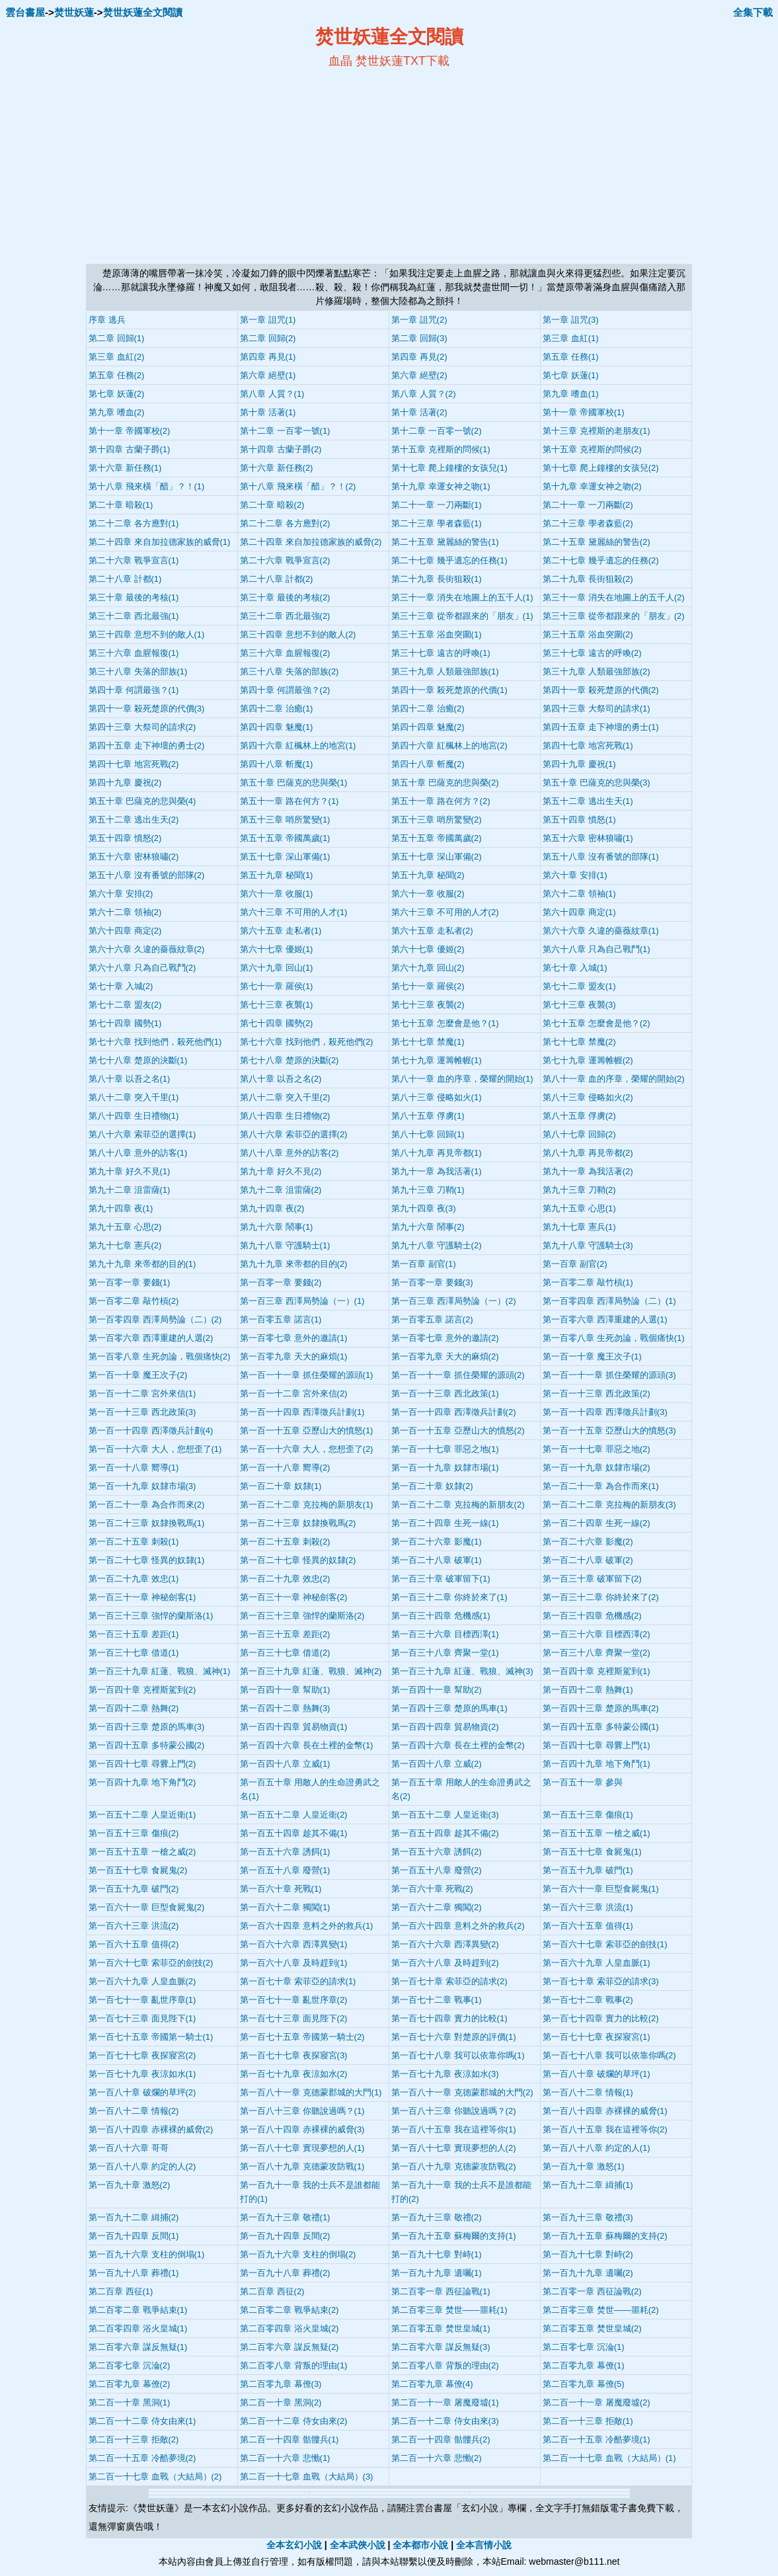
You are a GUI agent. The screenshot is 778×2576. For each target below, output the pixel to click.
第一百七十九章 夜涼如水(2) (294, 2074)
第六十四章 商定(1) (579, 912)
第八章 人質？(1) (272, 394)
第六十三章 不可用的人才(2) (445, 912)
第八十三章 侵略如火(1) (436, 1097)
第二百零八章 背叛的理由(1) (294, 2365)
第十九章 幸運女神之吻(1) (440, 486)
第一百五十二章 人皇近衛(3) (445, 1815)
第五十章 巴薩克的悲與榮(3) (596, 782)
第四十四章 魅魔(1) (276, 727)
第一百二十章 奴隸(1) (281, 1486)
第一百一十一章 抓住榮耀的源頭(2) (458, 1375)
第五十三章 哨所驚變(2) (436, 820)
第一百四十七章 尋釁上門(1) (596, 1745)
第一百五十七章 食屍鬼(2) (138, 1870)
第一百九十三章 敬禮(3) (588, 2217)
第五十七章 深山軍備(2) (436, 857)
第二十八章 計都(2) (276, 579)
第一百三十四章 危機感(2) (592, 1616)
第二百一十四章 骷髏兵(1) (289, 2439)
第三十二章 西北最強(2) (285, 616)
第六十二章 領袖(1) (579, 894)
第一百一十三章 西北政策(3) (142, 1412)
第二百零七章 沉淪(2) (130, 2365)
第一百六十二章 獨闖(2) (436, 1907)
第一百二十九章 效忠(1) (134, 1579)
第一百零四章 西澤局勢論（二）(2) (155, 1319)
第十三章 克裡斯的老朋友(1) (596, 431)
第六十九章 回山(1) (276, 968)
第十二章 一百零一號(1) (285, 431)
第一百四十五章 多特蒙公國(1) (601, 1727)
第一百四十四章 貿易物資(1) (294, 1727)
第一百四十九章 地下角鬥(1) (596, 1764)
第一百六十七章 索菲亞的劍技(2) (151, 1963)
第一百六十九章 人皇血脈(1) (596, 1963)
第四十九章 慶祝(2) (125, 782)
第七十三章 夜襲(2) (428, 1005)
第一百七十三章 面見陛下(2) (294, 2018)
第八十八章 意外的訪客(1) (138, 1153)
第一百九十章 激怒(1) (584, 2166)
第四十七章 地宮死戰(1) (588, 745)
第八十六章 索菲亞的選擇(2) (294, 1134)
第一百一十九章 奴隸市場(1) (445, 1467)
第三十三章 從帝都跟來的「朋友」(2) (614, 616)
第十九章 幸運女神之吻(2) (592, 486)
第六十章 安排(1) (575, 875)
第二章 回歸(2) (268, 338)
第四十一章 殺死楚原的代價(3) (147, 708)
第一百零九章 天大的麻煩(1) (294, 1356)
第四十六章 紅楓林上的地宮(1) (298, 745)
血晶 (340, 60)
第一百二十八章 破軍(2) (588, 1560)
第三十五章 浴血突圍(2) (588, 634)
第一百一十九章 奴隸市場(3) (142, 1486)
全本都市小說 (420, 2545)
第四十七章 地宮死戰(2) (134, 764)
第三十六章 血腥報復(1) (134, 653)
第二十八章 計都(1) (125, 579)
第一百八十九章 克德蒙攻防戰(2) (453, 2166)
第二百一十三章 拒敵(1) (588, 2421)
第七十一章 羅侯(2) (428, 986)
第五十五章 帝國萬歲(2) (436, 838)
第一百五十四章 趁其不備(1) (294, 1833)
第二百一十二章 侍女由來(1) (142, 2421)
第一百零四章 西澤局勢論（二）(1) (609, 1301)
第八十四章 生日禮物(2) (285, 1116)
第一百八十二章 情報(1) (588, 2092)
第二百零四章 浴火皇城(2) (289, 2328)
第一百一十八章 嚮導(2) (285, 1467)
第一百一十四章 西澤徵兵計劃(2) (453, 1412)
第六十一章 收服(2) (428, 894)
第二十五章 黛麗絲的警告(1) (445, 542)
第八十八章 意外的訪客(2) (289, 1153)
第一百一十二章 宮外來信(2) (294, 1393)
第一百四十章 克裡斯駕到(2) (142, 1690)
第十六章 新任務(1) (125, 468)
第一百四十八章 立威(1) (285, 1764)
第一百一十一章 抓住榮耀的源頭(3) (609, 1375)
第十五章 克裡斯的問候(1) (440, 449)
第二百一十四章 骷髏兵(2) (440, 2439)
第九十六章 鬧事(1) (276, 1227)
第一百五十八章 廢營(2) (436, 1870)
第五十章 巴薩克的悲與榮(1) (294, 782)
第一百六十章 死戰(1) (281, 1889)
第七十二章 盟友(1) (579, 986)
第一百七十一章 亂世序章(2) (294, 2000)
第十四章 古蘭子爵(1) (130, 449)
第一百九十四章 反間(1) (134, 2236)
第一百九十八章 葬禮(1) (134, 2273)
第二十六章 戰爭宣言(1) (134, 560)
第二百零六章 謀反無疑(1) (138, 2347)
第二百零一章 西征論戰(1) (440, 2291)
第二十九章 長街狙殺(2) (588, 579)
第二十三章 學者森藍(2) (588, 523)
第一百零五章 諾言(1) (281, 1319)
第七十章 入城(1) (575, 968)
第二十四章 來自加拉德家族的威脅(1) (160, 542)
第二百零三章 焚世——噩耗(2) (601, 2310)
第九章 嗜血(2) (117, 412)
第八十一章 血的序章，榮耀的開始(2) (614, 1079)
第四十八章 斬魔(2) (428, 764)
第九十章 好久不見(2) (281, 1171)
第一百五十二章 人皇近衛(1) (142, 1815)
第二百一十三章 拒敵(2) (134, 2439)
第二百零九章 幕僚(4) (432, 2384)
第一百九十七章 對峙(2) (588, 2254)
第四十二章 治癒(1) (276, 708)
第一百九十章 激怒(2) (130, 2185)
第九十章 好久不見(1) (130, 1171)
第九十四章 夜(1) (121, 1208)
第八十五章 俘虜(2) (579, 1116)
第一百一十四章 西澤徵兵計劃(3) (605, 1412)
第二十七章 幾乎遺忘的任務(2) (601, 560)
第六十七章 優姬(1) (276, 949)
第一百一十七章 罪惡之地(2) (596, 1449)
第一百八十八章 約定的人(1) (596, 2148)
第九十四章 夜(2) (272, 1208)
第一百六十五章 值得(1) (588, 1926)
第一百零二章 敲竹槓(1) (588, 1282)
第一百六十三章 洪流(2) (134, 1926)
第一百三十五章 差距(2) (285, 1634)
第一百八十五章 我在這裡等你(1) (453, 2129)
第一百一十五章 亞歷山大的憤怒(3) (609, 1430)
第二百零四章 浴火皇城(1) (138, 2328)
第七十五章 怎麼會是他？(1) (445, 1023)
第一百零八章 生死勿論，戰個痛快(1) (614, 1338)
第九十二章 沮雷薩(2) (281, 1190)
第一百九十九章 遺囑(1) (436, 2273)
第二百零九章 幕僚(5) (584, 2384)
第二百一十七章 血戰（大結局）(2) (155, 2476)
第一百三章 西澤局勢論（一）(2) (453, 1301)
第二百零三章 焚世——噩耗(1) (449, 2310)
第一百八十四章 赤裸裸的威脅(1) (605, 2111)
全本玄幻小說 (294, 2545)
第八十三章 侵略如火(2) (588, 1097)
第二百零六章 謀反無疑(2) (289, 2347)
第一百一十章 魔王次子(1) (592, 1356)
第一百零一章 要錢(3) (432, 1282)
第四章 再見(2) (419, 357)
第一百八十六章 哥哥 (129, 2148)
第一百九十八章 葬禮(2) (285, 2273)
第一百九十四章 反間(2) (285, 2236)
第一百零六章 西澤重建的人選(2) (151, 1338)
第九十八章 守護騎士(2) (436, 1245)
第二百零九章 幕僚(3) (281, 2384)
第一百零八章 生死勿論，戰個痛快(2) (160, 1356)
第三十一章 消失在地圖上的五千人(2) (614, 597)
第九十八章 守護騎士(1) (285, 1245)
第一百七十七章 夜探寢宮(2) (142, 2055)
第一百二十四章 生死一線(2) (596, 1523)
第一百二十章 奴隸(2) (432, 1486)
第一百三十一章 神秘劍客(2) (294, 1597)
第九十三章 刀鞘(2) (579, 1190)
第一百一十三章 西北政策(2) (596, 1393)
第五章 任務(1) (571, 357)
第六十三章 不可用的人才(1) (294, 912)
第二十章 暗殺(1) (121, 505)
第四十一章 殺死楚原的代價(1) (449, 690)
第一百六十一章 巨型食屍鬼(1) (601, 1889)
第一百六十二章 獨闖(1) (285, 1907)
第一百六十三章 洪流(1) (588, 1907)
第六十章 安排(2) (121, 894)
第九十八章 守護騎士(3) (588, 1245)
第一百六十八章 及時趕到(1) (294, 1963)
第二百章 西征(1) (121, 2291)
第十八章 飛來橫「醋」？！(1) (147, 486)
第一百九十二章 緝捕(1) (588, 2185)
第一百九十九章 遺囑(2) (588, 2273)
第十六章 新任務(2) (276, 468)
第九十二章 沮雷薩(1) (130, 1190)
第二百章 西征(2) (272, 2291)
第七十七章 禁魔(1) (428, 1042)
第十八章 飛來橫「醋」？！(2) (298, 486)
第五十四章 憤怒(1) (579, 820)
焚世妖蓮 (74, 12)
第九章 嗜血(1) (571, 394)
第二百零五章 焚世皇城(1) (440, 2328)
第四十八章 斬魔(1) (276, 764)
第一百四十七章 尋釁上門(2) (142, 1764)
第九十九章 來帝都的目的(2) (294, 1264)
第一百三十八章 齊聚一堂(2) (596, 1653)
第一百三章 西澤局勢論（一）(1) (302, 1301)
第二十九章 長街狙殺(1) (436, 579)
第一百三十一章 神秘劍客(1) (142, 1597)
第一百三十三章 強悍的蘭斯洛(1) (151, 1616)
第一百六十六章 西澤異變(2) (445, 1944)
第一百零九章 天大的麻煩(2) (445, 1356)
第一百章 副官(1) (423, 1264)
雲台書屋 (25, 12)
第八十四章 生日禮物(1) (134, 1116)
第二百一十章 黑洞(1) (130, 2402)
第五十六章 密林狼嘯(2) (134, 857)
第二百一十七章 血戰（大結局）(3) (306, 2476)
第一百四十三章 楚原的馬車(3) (147, 1727)
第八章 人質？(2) (423, 394)
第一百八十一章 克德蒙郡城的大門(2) (462, 2092)
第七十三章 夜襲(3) (579, 1005)
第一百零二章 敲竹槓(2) (134, 1301)
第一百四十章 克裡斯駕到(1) (596, 1671)
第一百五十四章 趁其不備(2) (445, 1833)
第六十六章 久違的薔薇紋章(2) (147, 949)
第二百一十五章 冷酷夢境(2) (142, 2458)
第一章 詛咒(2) (419, 320)
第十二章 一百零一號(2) (436, 431)
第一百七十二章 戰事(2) (588, 2000)
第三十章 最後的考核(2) (285, 597)
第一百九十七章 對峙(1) (436, 2254)
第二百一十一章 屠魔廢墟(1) (445, 2402)
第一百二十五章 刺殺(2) (285, 1542)
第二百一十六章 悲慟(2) (436, 2458)
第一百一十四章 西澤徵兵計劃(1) (302, 1412)
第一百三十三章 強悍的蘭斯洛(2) (302, 1616)
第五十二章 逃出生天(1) (588, 801)
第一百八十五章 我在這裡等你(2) (605, 2129)
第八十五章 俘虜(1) (428, 1116)
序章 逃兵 (107, 320)
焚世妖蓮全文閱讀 (142, 12)
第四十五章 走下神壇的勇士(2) (147, 745)
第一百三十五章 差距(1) (134, 1634)
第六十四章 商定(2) (125, 931)
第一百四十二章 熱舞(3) (285, 1708)
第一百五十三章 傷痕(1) (588, 1815)
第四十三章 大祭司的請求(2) (142, 727)
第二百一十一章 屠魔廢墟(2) (596, 2402)
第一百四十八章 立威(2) (436, 1764)
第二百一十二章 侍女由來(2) (294, 2421)
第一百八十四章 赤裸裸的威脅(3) (302, 2129)
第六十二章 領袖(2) (125, 912)
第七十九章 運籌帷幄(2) (588, 1060)
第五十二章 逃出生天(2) (134, 820)
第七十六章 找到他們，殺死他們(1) (155, 1042)
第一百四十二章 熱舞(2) (134, 1708)
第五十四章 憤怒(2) (125, 838)
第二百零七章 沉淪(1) (584, 2347)
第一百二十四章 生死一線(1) (445, 1523)
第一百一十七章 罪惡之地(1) (445, 1449)
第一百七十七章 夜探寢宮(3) (294, 2055)
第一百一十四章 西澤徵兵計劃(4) (151, 1430)
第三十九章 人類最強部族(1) (445, 671)
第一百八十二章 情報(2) (134, 2111)
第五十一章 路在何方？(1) (289, 801)
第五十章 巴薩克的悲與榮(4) (142, 801)
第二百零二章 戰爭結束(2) (289, 2310)
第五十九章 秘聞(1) (276, 875)
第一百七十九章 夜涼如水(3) (445, 2074)
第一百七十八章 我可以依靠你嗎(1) (458, 2055)
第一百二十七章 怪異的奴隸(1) (147, 1560)
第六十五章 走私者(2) (432, 931)
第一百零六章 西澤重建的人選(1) (605, 1319)
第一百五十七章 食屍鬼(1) (592, 1852)
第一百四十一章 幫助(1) (285, 1690)
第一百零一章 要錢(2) (281, 1282)
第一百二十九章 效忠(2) (285, 1579)
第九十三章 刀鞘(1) (428, 1190)
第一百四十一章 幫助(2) (436, 1690)
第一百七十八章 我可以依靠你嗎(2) (609, 2055)
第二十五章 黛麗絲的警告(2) (596, 542)
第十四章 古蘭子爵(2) (281, 449)
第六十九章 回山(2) (428, 968)
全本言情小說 (484, 2545)
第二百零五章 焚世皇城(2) (592, 2328)
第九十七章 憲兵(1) (579, 1227)
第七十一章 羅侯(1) (276, 986)
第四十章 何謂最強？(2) (285, 690)
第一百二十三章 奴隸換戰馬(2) (298, 1523)
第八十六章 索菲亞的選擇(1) (142, 1134)
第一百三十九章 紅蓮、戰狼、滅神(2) (311, 1671)
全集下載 (753, 12)
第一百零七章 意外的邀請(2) (445, 1338)
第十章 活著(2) (419, 412)
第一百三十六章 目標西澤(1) (445, 1634)
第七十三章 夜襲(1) (276, 1005)
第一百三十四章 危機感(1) (440, 1616)
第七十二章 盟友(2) (125, 1005)
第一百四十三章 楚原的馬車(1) (449, 1708)
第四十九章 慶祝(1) (579, 764)
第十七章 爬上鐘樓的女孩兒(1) (449, 468)
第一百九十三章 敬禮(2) (436, 2217)
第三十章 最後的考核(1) (134, 597)
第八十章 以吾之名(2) (281, 1079)
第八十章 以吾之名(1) (130, 1079)
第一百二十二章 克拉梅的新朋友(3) (609, 1504)
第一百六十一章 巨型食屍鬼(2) (147, 1907)
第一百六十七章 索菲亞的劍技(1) (605, 1944)
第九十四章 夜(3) (423, 1208)
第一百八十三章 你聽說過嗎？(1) (302, 2111)
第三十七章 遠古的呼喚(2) (592, 653)
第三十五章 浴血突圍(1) (436, 634)
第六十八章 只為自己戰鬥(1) (596, 949)
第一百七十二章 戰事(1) (436, 2000)
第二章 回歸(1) (117, 338)
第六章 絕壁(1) (268, 375)
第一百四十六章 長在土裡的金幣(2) (458, 1745)
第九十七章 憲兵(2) (125, 1245)
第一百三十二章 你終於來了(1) (449, 1597)
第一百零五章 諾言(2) (432, 1319)
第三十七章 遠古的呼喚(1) (440, 653)
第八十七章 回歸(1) (428, 1134)
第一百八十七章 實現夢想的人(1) (302, 2148)
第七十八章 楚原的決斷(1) (138, 1060)
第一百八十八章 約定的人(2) (142, 2166)
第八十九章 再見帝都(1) (436, 1153)
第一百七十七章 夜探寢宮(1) (596, 2037)
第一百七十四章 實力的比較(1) (449, 2018)
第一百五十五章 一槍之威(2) (142, 1852)
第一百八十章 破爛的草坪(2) (142, 2092)
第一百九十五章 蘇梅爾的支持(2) (605, 2236)
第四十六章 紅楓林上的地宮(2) (449, 745)
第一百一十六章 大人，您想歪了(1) (155, 1449)
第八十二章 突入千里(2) (285, 1097)
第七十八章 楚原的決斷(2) (289, 1060)
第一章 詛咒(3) (571, 320)
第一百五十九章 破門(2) (134, 1889)
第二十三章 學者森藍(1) (436, 523)
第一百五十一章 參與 (583, 1782)
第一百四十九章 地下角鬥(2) (142, 1782)
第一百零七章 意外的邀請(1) (294, 1338)
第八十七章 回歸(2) (579, 1134)
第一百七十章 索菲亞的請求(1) (298, 1981)
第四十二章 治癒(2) (428, 708)
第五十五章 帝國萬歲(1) (285, 838)
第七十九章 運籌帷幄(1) (436, 1060)
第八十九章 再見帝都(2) (588, 1153)
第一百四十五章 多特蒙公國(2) (147, 1745)
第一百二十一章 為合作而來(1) (601, 1486)
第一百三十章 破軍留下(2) (592, 1579)
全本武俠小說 (357, 2545)
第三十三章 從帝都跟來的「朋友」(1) (462, 616)
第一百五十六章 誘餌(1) (285, 1852)
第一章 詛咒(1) (268, 320)
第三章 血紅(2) (117, 357)
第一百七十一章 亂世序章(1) (142, 2000)
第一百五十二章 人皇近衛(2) (294, 1815)
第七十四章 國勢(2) (276, 1023)
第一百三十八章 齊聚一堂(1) (445, 1653)
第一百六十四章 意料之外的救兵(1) (306, 1926)
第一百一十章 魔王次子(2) (138, 1375)
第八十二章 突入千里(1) (134, 1097)
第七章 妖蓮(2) (117, 394)
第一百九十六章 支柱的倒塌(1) (147, 2254)
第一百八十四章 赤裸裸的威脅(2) (151, 2129)
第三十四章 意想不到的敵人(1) (147, 634)
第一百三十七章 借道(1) (134, 1653)
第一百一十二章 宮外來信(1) (142, 1393)
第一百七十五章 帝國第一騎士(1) (151, 2037)
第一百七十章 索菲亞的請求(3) (601, 1981)
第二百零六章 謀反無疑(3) (440, 2347)
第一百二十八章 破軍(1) (436, 1560)
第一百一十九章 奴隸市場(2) (596, 1467)
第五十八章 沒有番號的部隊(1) (601, 857)
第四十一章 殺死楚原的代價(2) (601, 690)
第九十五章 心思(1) (579, 1208)
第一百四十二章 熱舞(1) (588, 1690)
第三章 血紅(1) (571, 338)
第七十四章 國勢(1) (125, 1023)
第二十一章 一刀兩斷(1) (436, 505)
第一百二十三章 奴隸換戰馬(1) (147, 1523)
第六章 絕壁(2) (419, 375)
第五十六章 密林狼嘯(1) (588, 838)
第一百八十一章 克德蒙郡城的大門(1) (311, 2092)
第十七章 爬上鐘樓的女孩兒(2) (601, 468)
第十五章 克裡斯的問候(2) (592, 449)
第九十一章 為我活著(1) (436, 1171)
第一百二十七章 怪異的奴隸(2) (298, 1560)
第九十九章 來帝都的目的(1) (142, 1264)
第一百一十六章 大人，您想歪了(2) (306, 1449)
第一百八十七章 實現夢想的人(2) (453, 2148)
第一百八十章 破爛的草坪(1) (596, 2074)
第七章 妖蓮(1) (571, 375)
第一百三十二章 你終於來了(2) (601, 1597)
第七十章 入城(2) (121, 986)
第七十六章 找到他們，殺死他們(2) (306, 1042)
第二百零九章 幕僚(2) (130, 2384)
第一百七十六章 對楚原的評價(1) (453, 2037)
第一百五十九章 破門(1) (588, 1870)
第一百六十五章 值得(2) (134, 1944)
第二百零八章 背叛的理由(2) (445, 2365)
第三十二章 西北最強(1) (134, 616)
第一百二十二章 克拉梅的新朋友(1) (306, 1504)
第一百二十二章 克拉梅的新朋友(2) (458, 1504)
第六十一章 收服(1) (276, 894)
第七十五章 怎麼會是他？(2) (596, 1023)
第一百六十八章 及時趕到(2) (445, 1963)
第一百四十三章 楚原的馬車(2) (601, 1708)
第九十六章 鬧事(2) (428, 1227)
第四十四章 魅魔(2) (428, 727)
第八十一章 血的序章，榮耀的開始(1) (462, 1079)
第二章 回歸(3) (419, 338)
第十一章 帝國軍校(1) (584, 412)
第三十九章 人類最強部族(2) (596, 671)
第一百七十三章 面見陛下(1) (142, 2018)
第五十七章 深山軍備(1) (285, 857)
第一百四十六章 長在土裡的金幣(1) (306, 1745)
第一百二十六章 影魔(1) (436, 1542)
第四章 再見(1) (268, 357)
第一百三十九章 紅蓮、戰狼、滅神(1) (160, 1671)
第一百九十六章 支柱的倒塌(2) (298, 2254)
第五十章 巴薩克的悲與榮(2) (445, 782)
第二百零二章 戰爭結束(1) (138, 2310)
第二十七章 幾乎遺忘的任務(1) (449, 560)
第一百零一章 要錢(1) (130, 1282)
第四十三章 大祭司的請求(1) (596, 708)
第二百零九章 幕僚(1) (584, 2365)
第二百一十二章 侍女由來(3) (445, 2421)
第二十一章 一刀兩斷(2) (588, 505)
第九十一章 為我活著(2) (588, 1171)
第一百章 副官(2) (575, 1264)
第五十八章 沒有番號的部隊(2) (147, 875)
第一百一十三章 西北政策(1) (445, 1393)
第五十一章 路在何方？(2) (440, 801)
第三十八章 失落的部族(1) (138, 671)
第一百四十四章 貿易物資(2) (445, 1727)
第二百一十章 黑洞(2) (281, 2402)
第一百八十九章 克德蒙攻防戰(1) (302, 2166)
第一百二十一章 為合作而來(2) (147, 1504)
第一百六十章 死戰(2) (432, 1889)
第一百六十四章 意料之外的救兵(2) (458, 1926)
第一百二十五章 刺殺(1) (134, 1542)
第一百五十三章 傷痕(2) (134, 1833)
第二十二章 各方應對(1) (134, 523)
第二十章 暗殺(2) (272, 505)
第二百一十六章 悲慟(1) (285, 2458)
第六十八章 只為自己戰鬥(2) (142, 968)
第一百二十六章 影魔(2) (588, 1542)
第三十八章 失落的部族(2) (289, 671)
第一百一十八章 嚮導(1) (134, 1467)
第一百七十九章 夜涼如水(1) (142, 2074)
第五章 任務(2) (117, 375)
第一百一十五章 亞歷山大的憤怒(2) (458, 1430)
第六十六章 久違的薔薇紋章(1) (601, 931)
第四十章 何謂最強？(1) (134, 690)
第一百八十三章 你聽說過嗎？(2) (453, 2111)
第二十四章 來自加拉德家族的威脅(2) (311, 542)
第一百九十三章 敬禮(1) (285, 2217)
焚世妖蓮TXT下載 (402, 60)
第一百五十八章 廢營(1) (285, 1870)
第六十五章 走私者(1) (281, 931)
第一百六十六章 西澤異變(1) (294, 1944)
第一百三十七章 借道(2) (285, 1653)
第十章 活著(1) (268, 412)
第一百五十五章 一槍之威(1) (596, 1833)
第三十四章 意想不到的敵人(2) (298, 634)
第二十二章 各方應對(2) (285, 523)
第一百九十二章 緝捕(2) (134, 2217)
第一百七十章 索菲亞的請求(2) (449, 1981)
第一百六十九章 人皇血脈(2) (142, 1981)
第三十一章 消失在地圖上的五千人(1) (462, 597)
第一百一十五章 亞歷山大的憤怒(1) (306, 1430)
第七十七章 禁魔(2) (579, 1042)
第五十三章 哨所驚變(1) (285, 820)
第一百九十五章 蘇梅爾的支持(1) (453, 2236)
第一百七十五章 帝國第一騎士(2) (302, 2037)
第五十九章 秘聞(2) (428, 875)
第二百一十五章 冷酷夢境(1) (596, 2439)
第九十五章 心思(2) (125, 1227)
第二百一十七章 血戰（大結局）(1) (609, 2458)
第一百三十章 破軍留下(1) (440, 1579)
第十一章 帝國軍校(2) (130, 431)
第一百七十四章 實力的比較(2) (601, 2018)
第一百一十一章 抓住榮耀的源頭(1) (306, 1375)
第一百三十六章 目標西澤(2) (596, 1634)
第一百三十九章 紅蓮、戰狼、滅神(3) (462, 1671)
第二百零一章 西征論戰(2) (592, 2291)
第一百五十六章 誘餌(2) (436, 1852)
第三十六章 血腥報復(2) (285, 653)
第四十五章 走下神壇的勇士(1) (601, 727)
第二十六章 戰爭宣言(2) (285, 560)
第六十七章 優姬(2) (428, 949)
